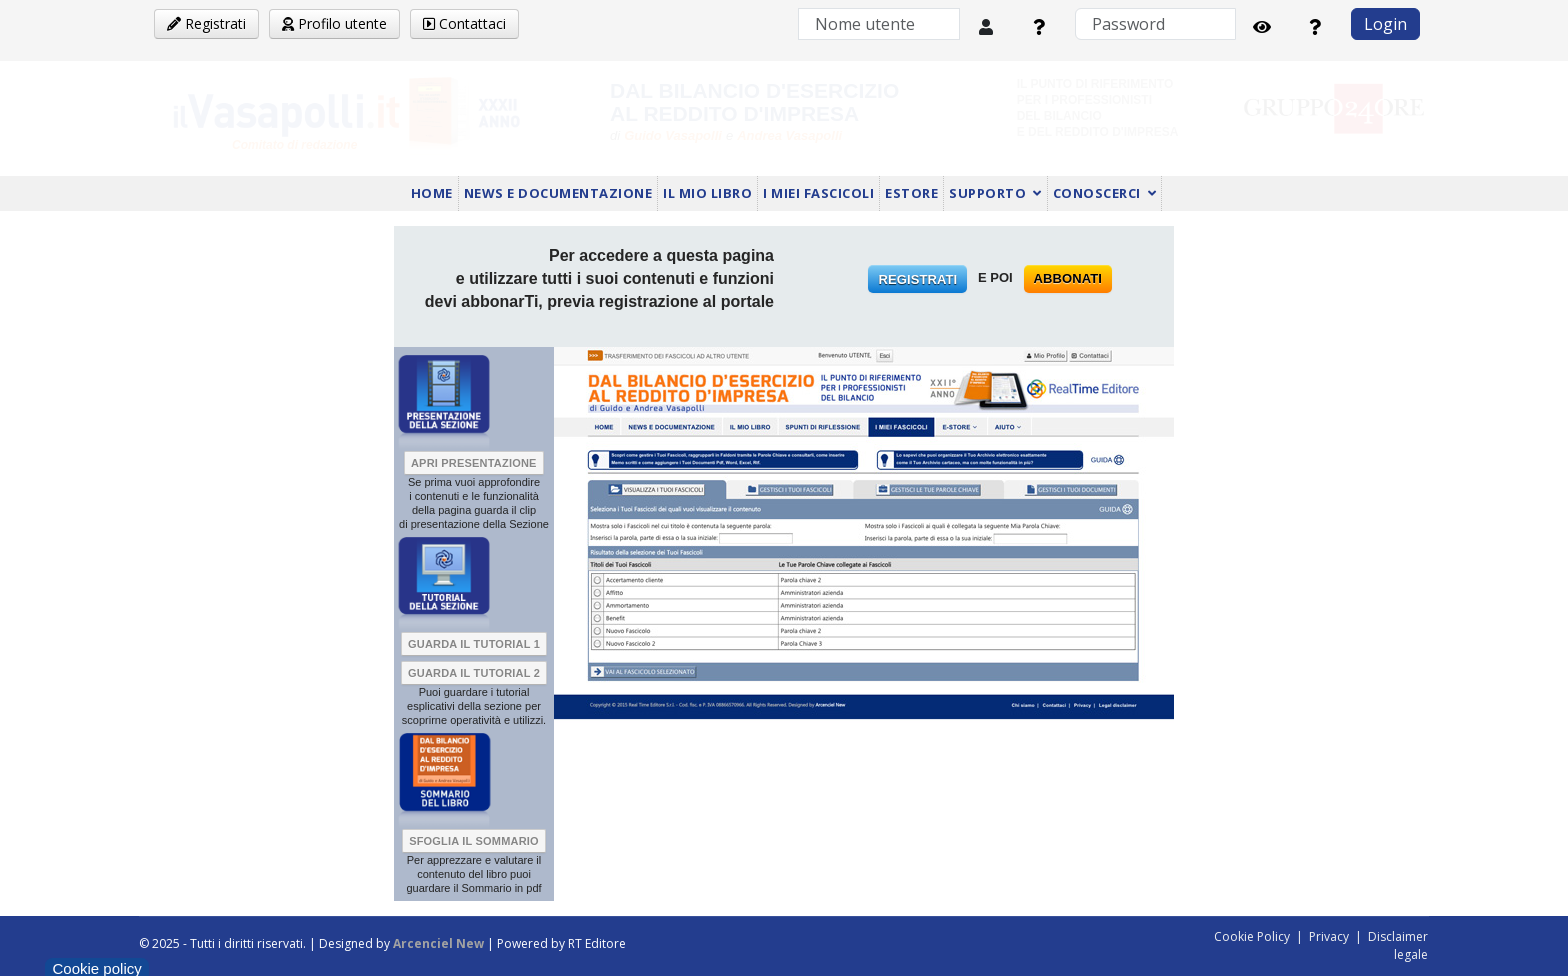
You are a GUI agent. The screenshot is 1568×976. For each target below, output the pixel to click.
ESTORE (911, 193)
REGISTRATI (917, 279)
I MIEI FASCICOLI (818, 193)
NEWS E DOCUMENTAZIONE (558, 193)
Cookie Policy (1252, 936)
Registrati (206, 23)
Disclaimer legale (1398, 945)
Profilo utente (334, 23)
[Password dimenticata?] (1315, 27)
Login (1385, 24)
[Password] (1155, 24)
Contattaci (464, 23)
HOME (432, 193)
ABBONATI (1068, 278)
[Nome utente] (879, 24)
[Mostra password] (1262, 27)
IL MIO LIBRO (707, 193)
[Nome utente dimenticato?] (1039, 27)
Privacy (1329, 936)
